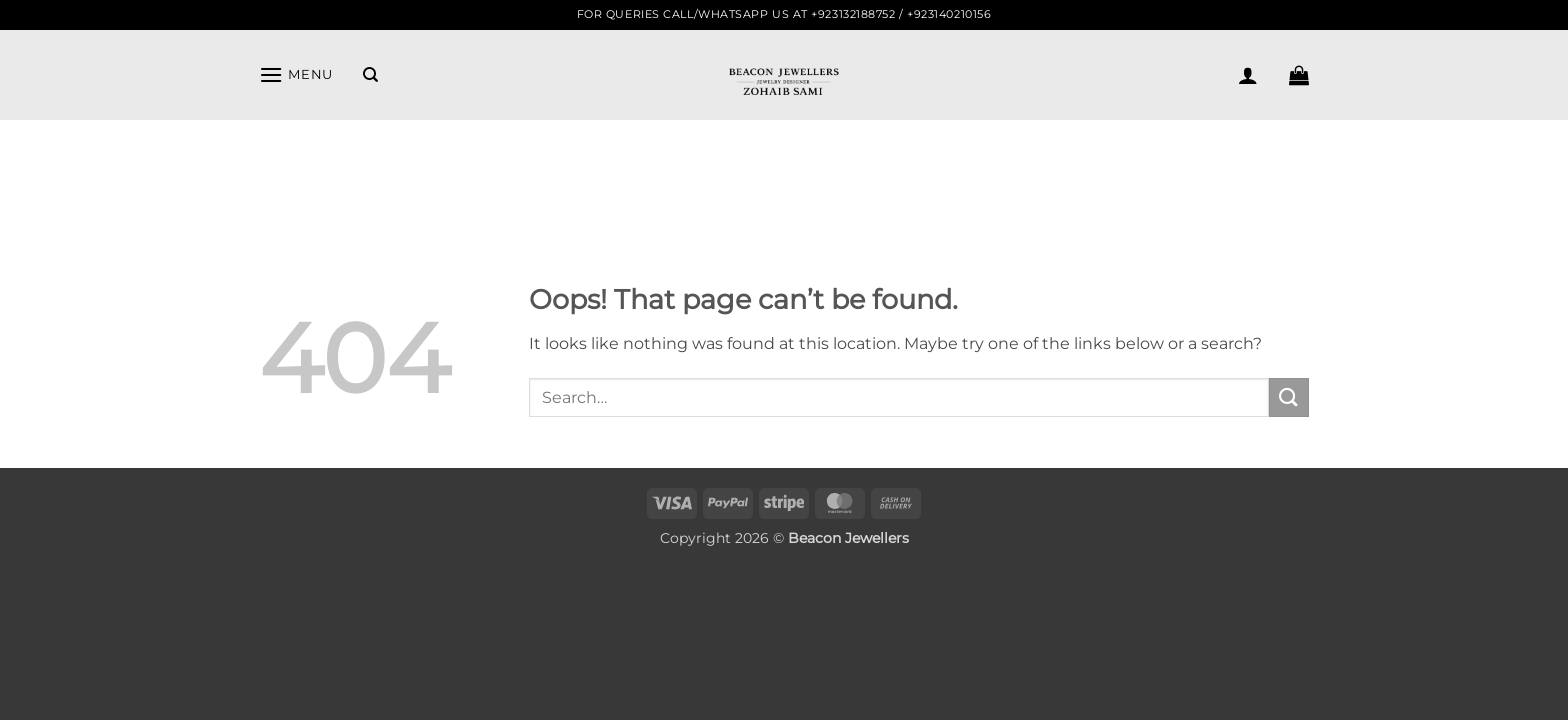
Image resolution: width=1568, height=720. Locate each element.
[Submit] (1289, 397)
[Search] (370, 75)
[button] (296, 74)
